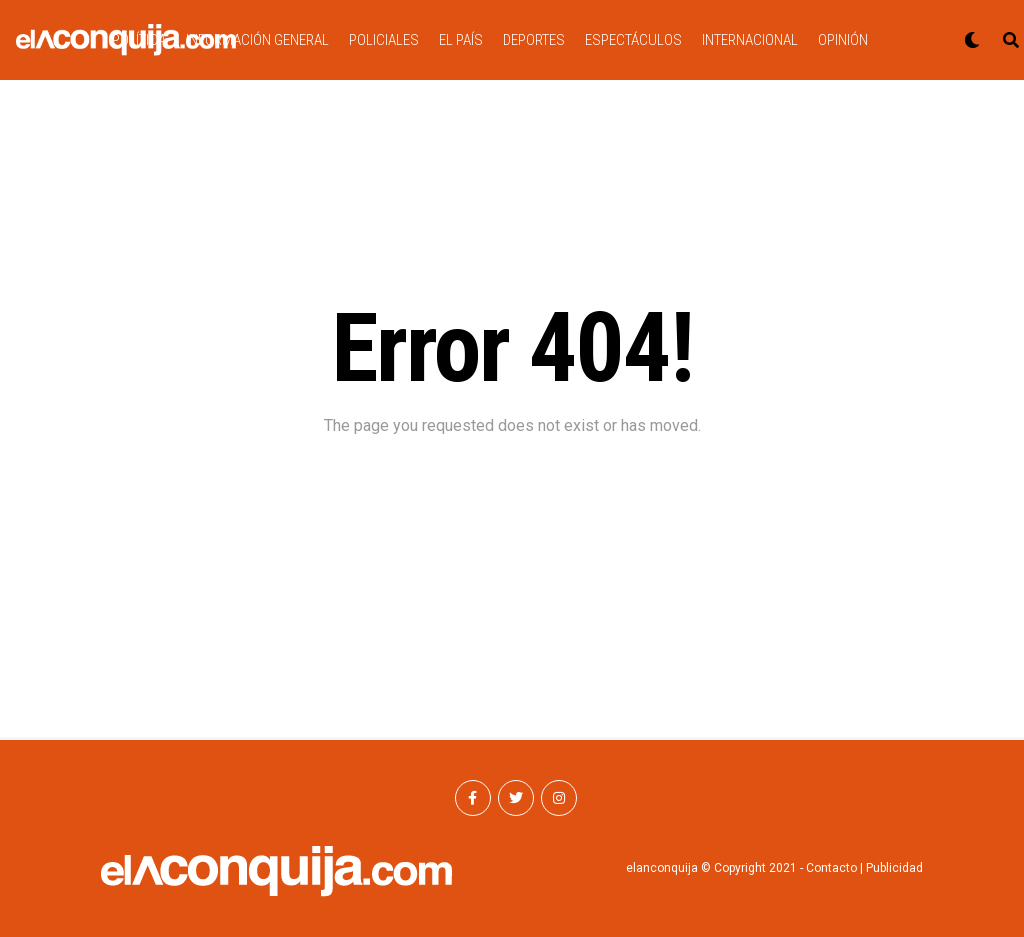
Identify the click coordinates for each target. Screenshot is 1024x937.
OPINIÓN (843, 40)
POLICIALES (384, 40)
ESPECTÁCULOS (633, 40)
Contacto (831, 868)
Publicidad (894, 868)
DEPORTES (534, 40)
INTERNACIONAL (750, 40)
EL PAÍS (461, 40)
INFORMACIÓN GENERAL (257, 40)
